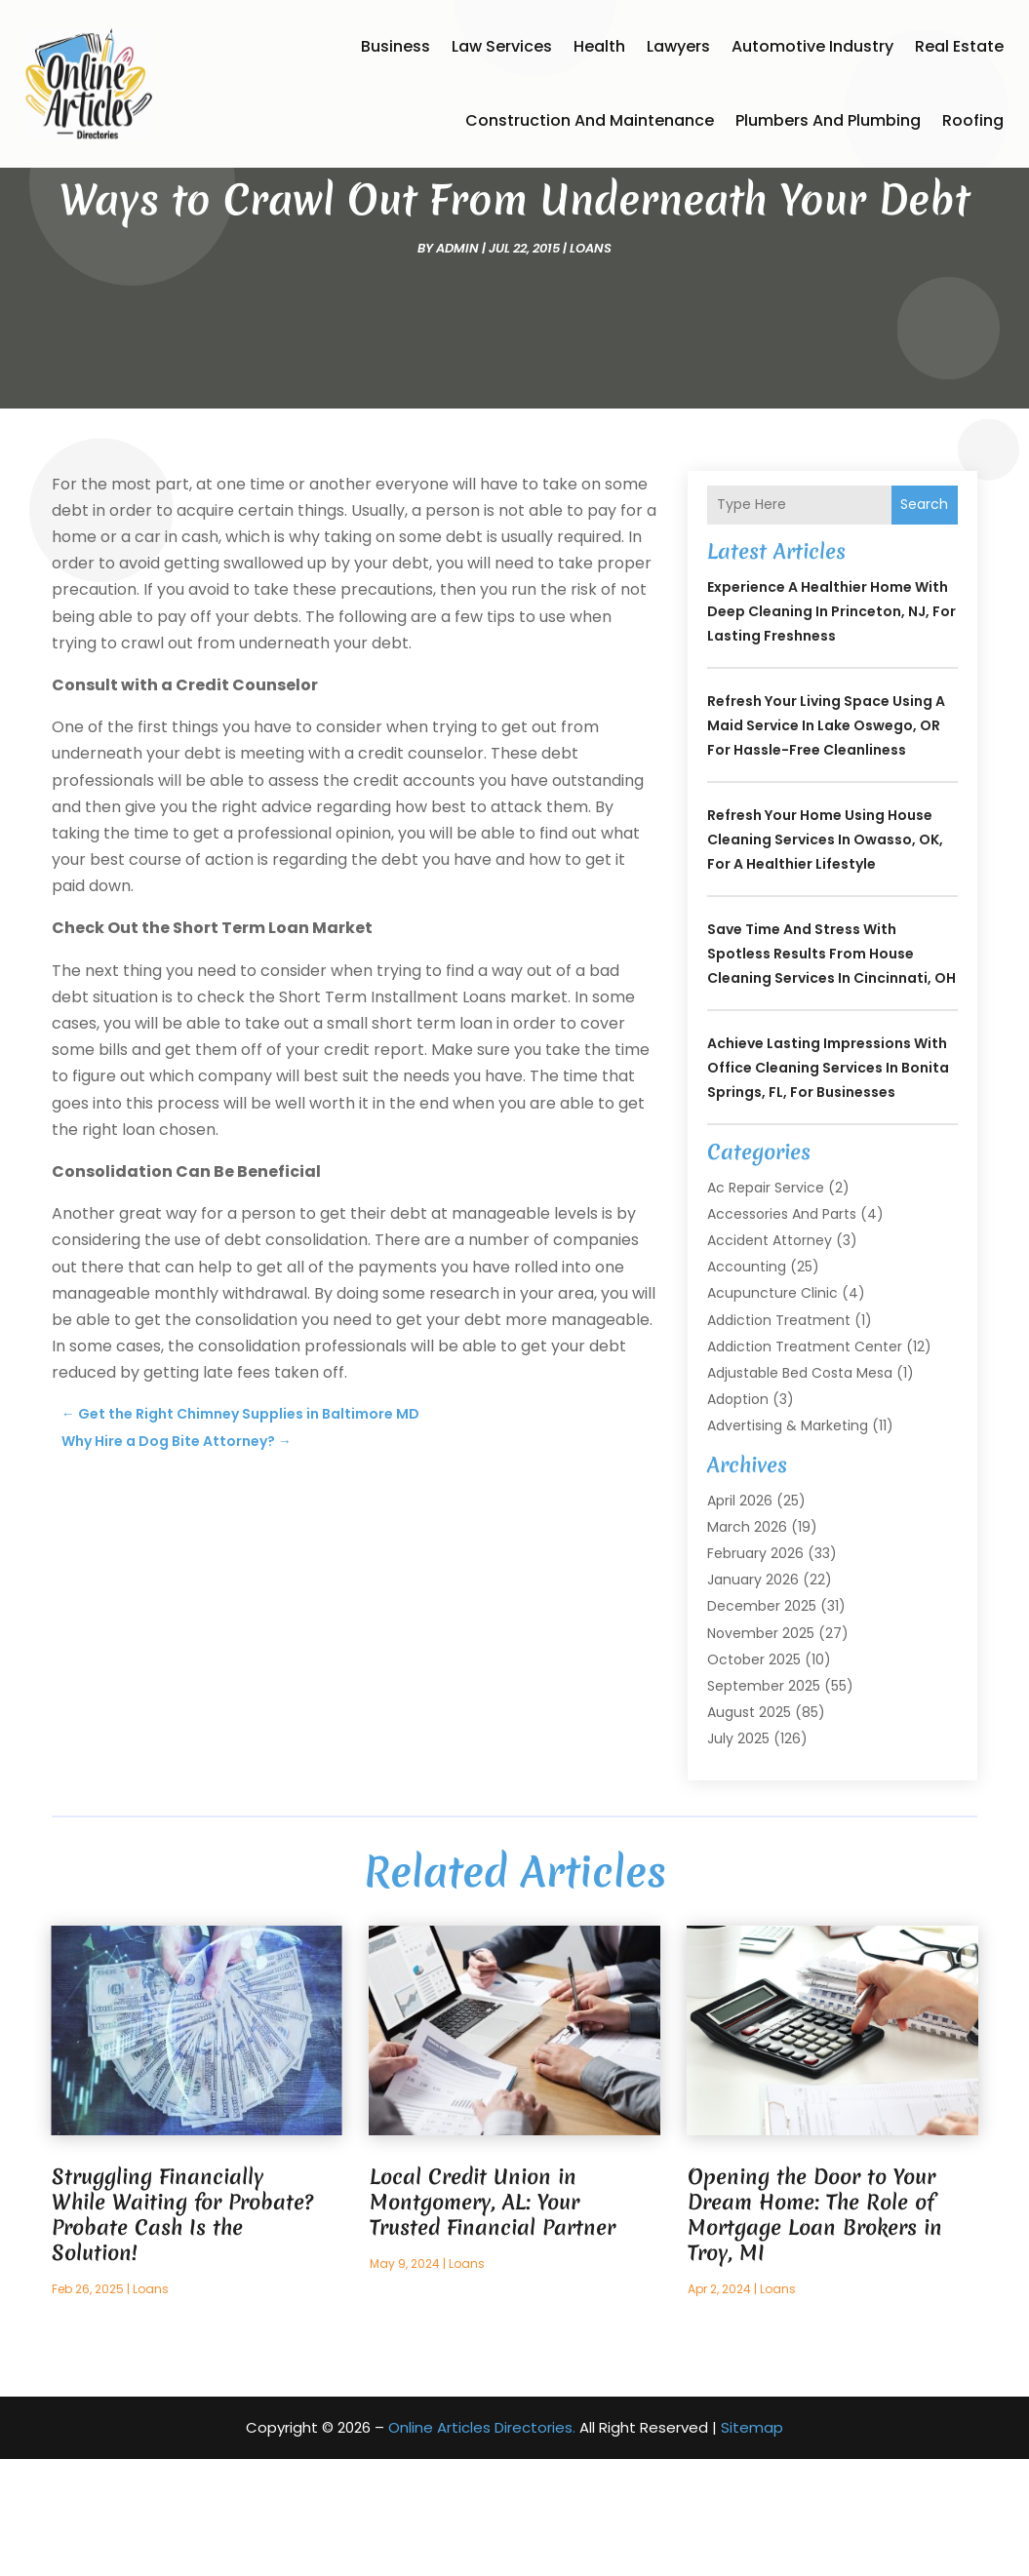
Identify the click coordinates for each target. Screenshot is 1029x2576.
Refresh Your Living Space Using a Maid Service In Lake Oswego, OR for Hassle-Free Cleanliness (826, 842)
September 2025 (763, 1803)
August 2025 (749, 1829)
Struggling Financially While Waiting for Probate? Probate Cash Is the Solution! (182, 2332)
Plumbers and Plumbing (828, 120)
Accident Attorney (769, 1357)
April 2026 (739, 1617)
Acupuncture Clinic (772, 1410)
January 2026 (753, 1696)
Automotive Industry (812, 46)
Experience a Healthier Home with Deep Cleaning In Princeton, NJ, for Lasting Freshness (831, 728)
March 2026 (747, 1644)
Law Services (502, 46)
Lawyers (678, 46)
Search (924, 621)
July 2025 (738, 1855)
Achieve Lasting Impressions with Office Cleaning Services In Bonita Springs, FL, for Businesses (828, 1185)
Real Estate (959, 46)
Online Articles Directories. (481, 2544)
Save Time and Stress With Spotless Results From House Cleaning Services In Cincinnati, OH (831, 1070)
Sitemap (752, 2544)
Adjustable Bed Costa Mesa (799, 1490)
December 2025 (761, 1723)
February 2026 (755, 1670)
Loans (591, 365)
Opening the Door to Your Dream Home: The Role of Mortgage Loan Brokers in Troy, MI (815, 2332)
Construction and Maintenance (589, 120)
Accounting (746, 1383)
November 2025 (760, 1750)
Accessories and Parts (781, 1331)
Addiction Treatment (779, 1437)
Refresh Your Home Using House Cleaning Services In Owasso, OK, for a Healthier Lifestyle (825, 956)
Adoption (738, 1516)
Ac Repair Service (765, 1304)
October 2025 (754, 1776)
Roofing (973, 120)
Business (395, 46)
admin (457, 365)
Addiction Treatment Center (804, 1463)
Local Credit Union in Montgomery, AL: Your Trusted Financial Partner (492, 2319)
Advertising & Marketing (787, 1542)
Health (599, 46)
